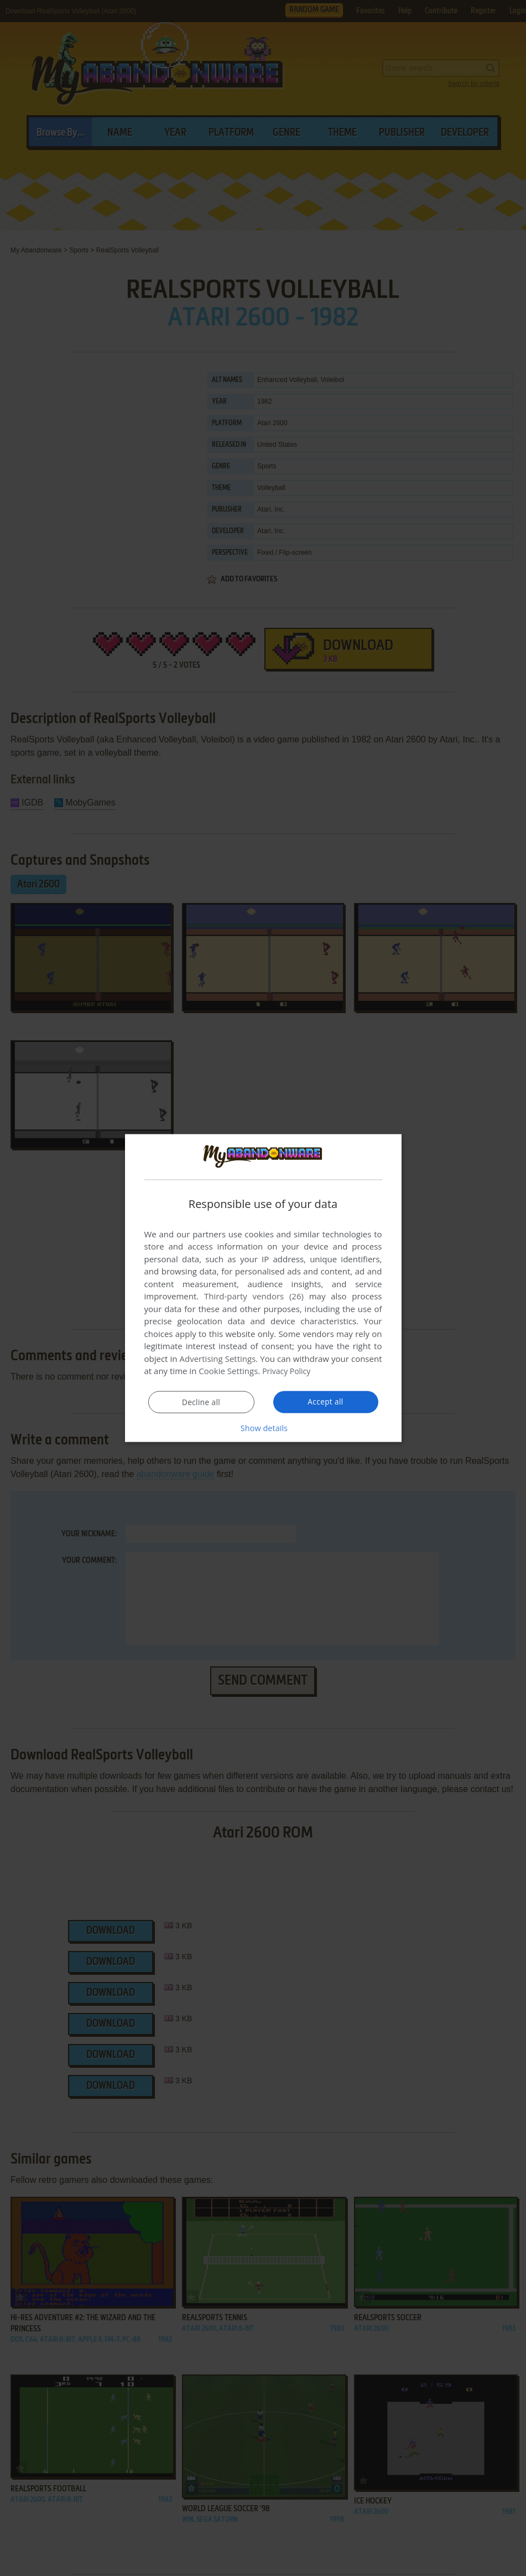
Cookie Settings (228, 1370)
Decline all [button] (201, 1402)
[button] (263, 1428)
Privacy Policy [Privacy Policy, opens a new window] (288, 1370)
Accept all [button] (325, 1401)
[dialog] (263, 1288)
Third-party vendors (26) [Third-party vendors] (254, 1296)
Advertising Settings (218, 1358)
